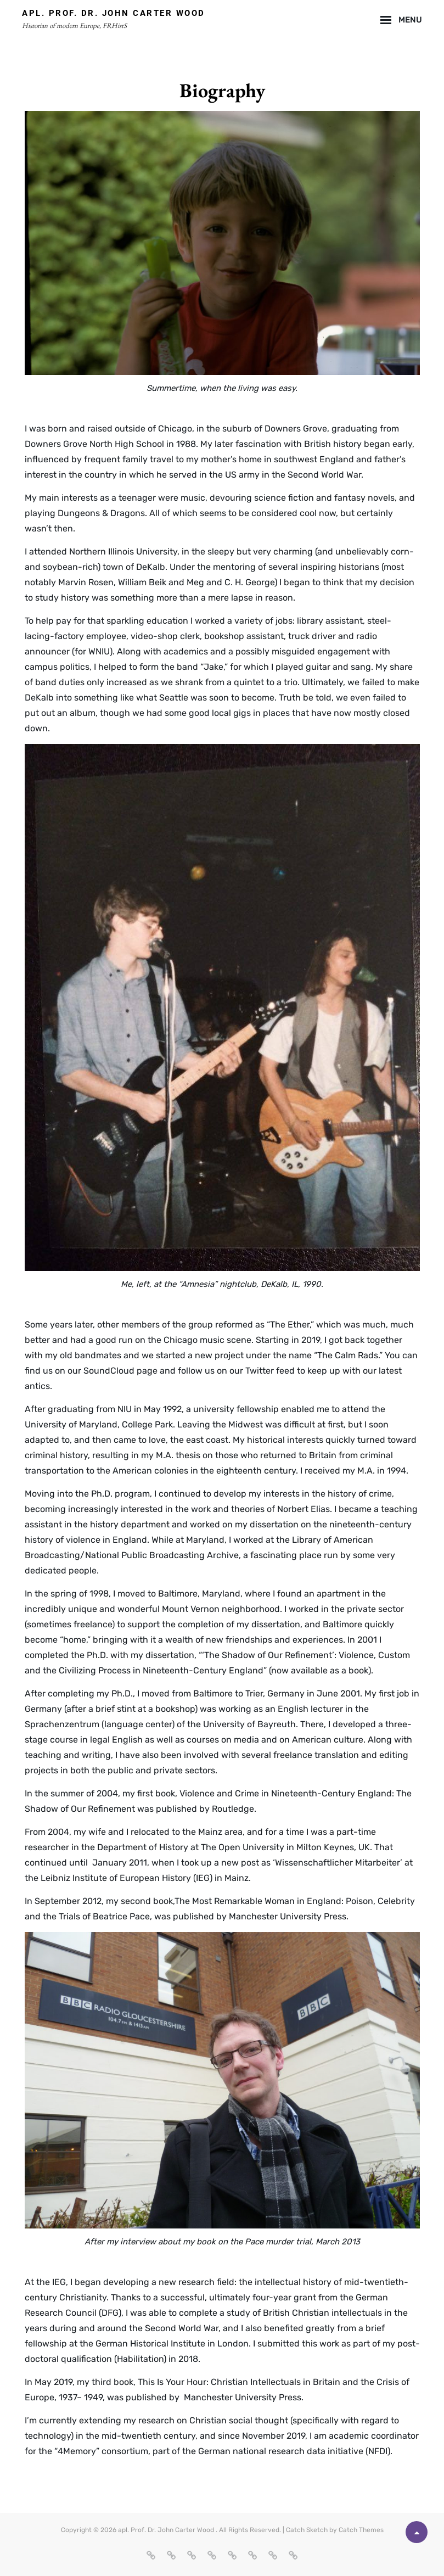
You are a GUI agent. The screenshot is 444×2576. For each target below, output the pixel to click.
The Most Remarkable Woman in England (258, 1901)
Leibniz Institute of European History (116, 1878)
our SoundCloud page (113, 1370)
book (358, 1670)
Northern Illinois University (123, 551)
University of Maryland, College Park (99, 1424)
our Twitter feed (263, 1370)
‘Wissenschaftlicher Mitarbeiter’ (337, 1862)
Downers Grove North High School (94, 444)
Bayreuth (276, 1724)
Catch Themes (361, 2530)
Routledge (233, 1809)
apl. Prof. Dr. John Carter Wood (113, 13)
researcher (47, 1847)
